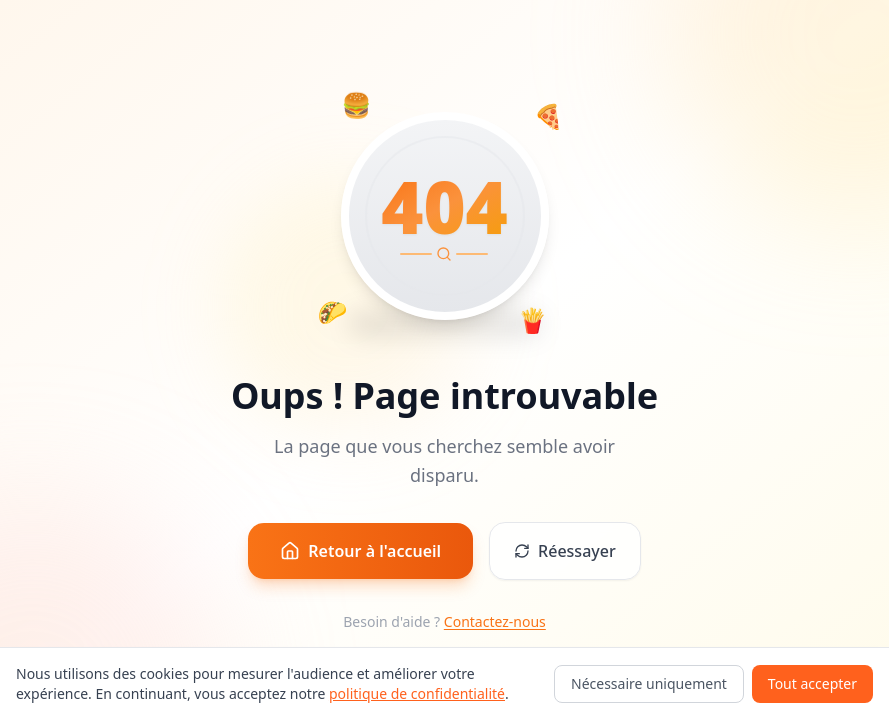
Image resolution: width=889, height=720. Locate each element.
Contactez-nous (495, 621)
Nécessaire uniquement (649, 683)
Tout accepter (812, 683)
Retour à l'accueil (360, 551)
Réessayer (565, 551)
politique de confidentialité (417, 693)
